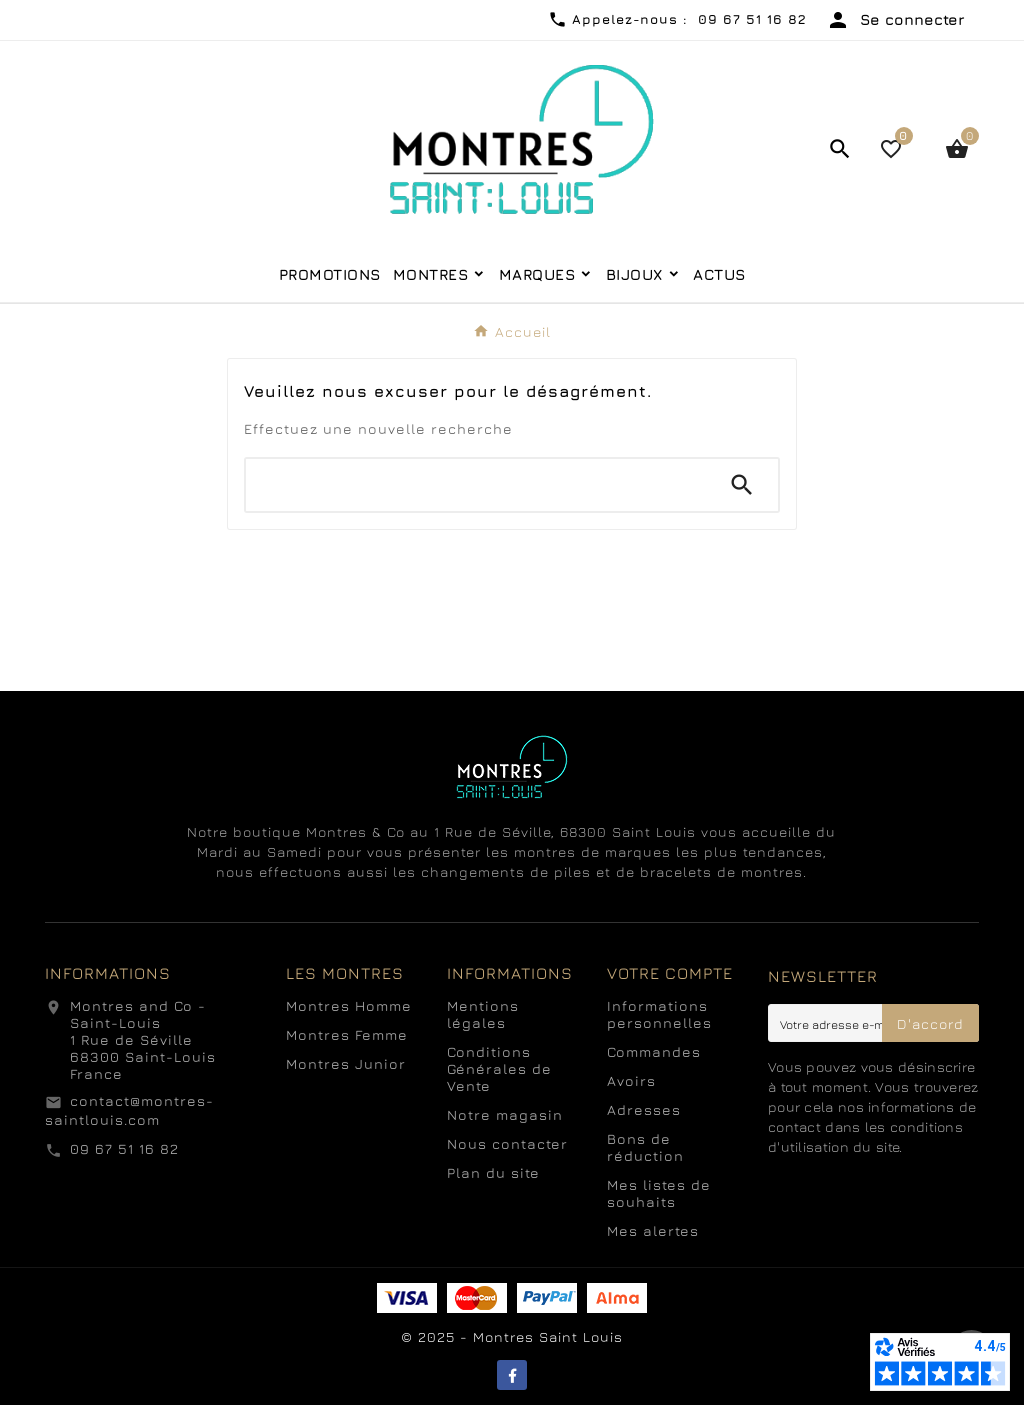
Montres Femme (347, 1034)
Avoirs (631, 1080)
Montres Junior (346, 1063)
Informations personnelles (659, 1014)
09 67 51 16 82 (124, 1148)
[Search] (742, 485)
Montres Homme (349, 1005)
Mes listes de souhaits (659, 1193)
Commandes (654, 1051)
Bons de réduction (645, 1147)
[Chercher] (476, 485)
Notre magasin (505, 1114)
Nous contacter (507, 1143)
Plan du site (493, 1172)
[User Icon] (895, 20)
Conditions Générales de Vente (499, 1068)
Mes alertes (653, 1230)
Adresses (644, 1109)
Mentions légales (483, 1014)
